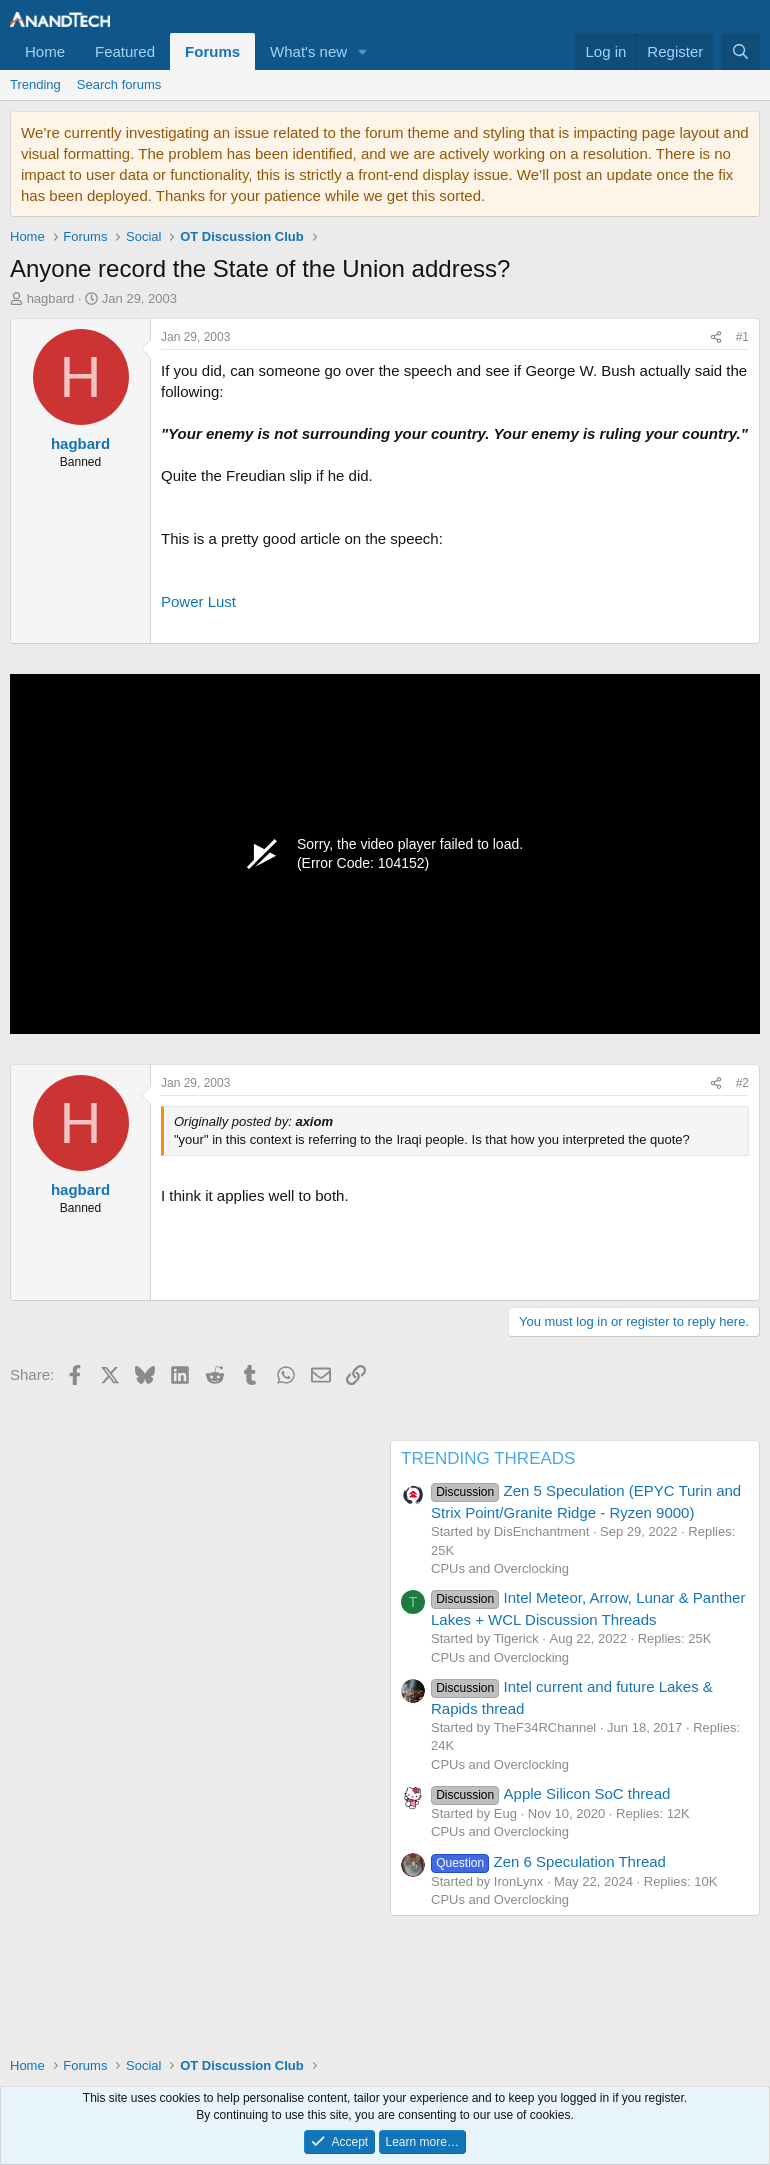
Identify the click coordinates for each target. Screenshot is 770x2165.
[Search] (740, 51)
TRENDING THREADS (488, 1458)
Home (45, 51)
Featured (125, 51)
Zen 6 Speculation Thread (548, 1861)
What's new (308, 51)
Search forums (119, 84)
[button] (363, 51)
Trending (35, 84)
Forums (212, 51)
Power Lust (198, 601)
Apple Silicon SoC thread (550, 1793)
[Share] (716, 337)
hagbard (51, 298)
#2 (742, 1083)
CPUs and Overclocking (500, 1568)
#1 (742, 337)
